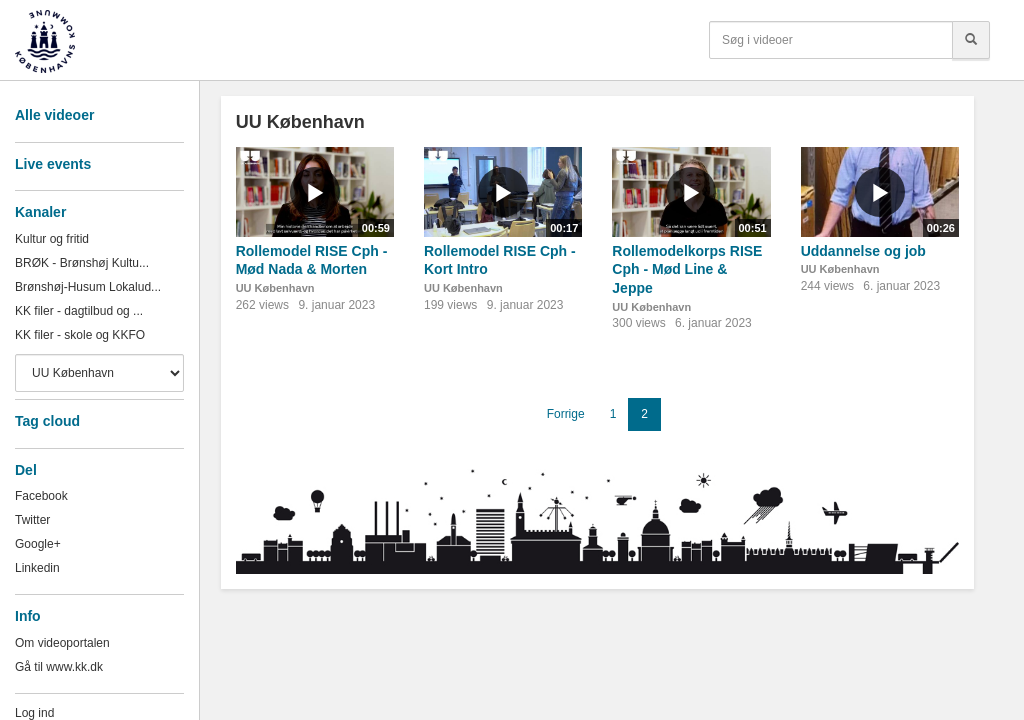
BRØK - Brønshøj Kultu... (82, 263)
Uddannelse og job (863, 251)
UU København (275, 288)
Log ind (34, 713)
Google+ (38, 544)
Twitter (32, 520)
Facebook (41, 496)
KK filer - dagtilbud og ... (79, 311)
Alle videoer (54, 115)
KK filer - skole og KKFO (80, 335)
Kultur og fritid (52, 239)
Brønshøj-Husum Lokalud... (88, 287)
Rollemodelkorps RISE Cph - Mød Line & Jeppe (687, 269)
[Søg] (971, 40)
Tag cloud (47, 421)
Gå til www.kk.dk (59, 667)
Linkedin (37, 568)
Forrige (566, 414)
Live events (53, 164)
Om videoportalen (62, 643)
